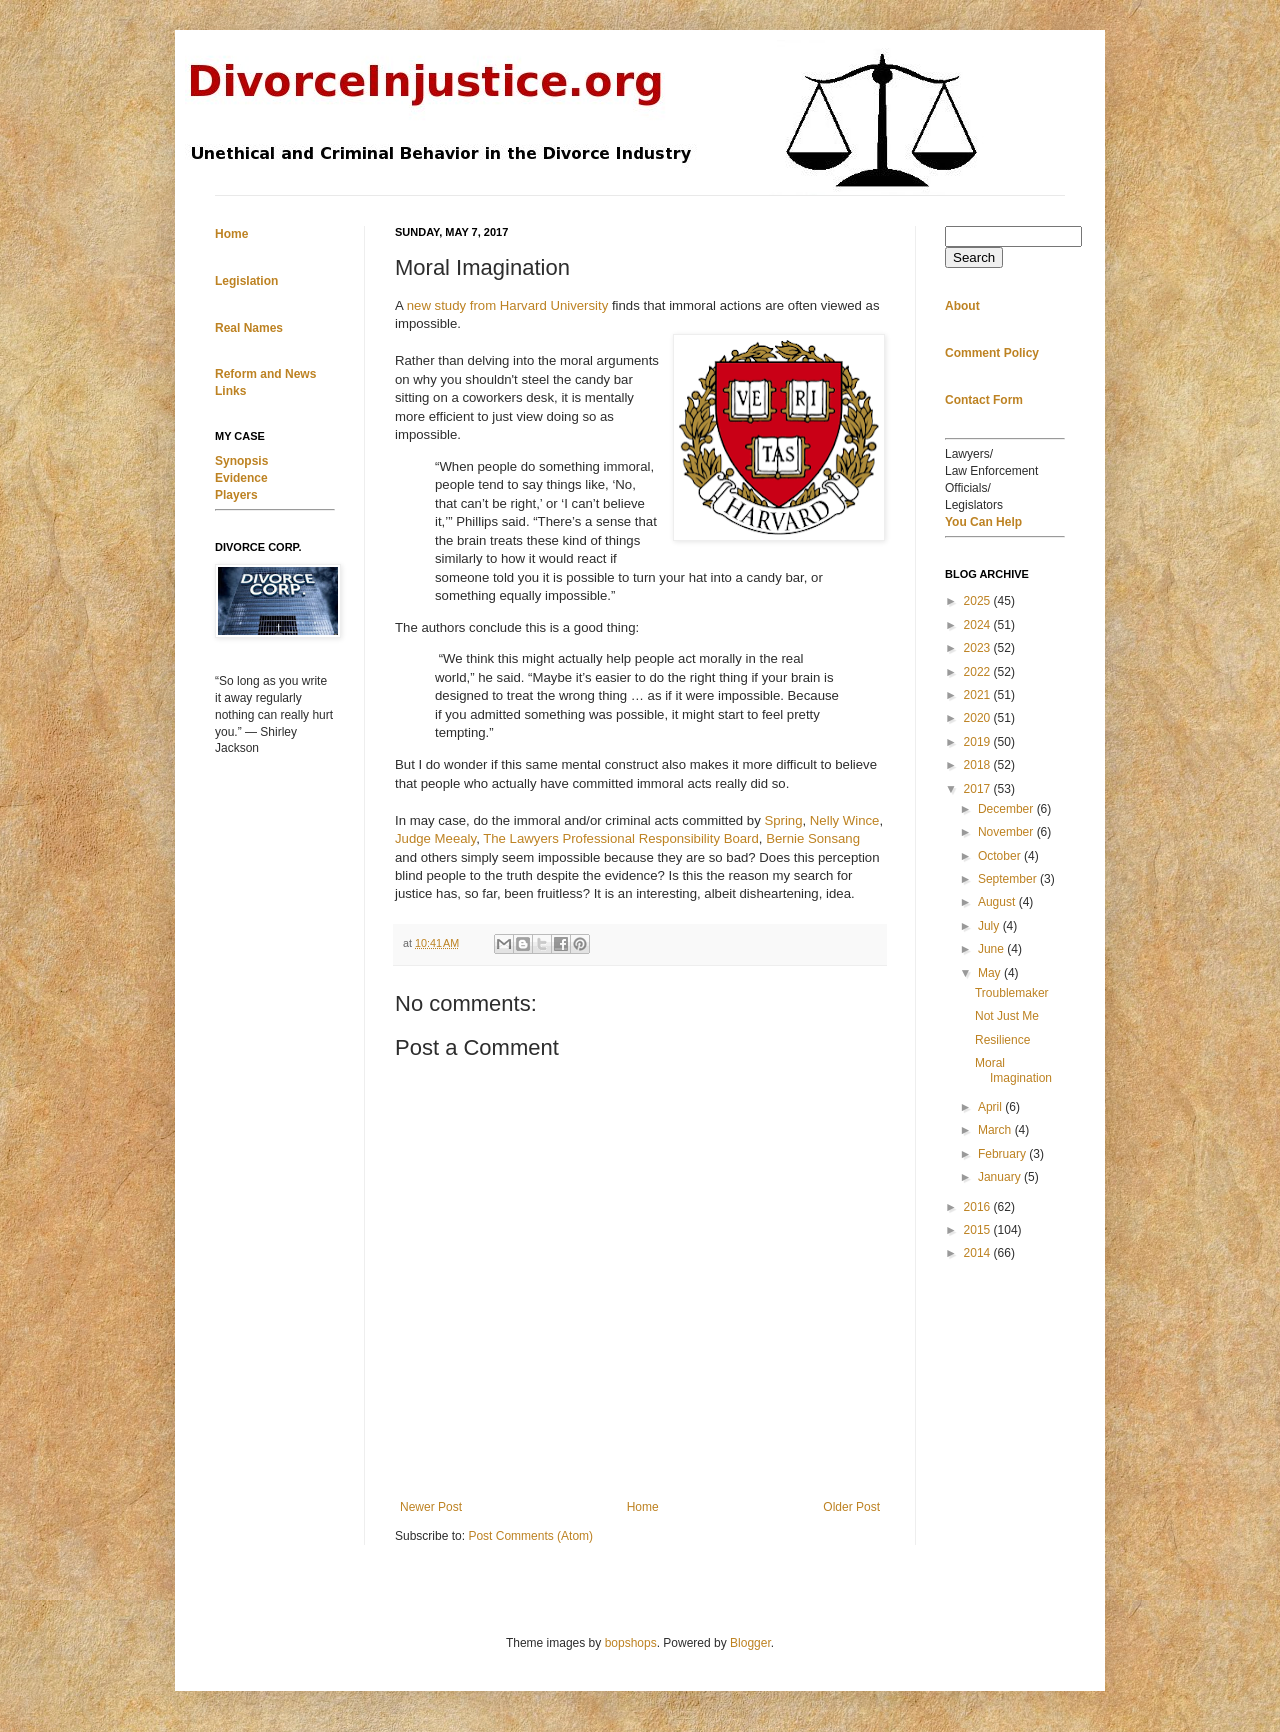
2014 (979, 1253)
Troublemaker (1012, 993)
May (991, 973)
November (1007, 832)
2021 (979, 695)
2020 (979, 718)
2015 (979, 1230)
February (1003, 1154)
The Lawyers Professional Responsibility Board (621, 838)
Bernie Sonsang (813, 838)
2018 (979, 765)
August (998, 902)
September (1009, 879)
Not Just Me (1007, 1016)
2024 (979, 625)
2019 (979, 742)
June (992, 949)
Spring (783, 820)
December (1007, 809)
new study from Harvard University (508, 305)
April (991, 1107)
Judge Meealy (435, 838)
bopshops (631, 1643)
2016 (979, 1207)
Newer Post (431, 1507)
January (1001, 1177)
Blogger (750, 1643)
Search (974, 257)
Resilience (1002, 1040)
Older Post (851, 1507)
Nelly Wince (845, 820)
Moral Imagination (1013, 1070)
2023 (979, 648)
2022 (979, 672)
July (990, 926)
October (1001, 856)
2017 (979, 789)
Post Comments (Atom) (530, 1536)
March (996, 1130)
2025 (979, 601)
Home (643, 1507)
